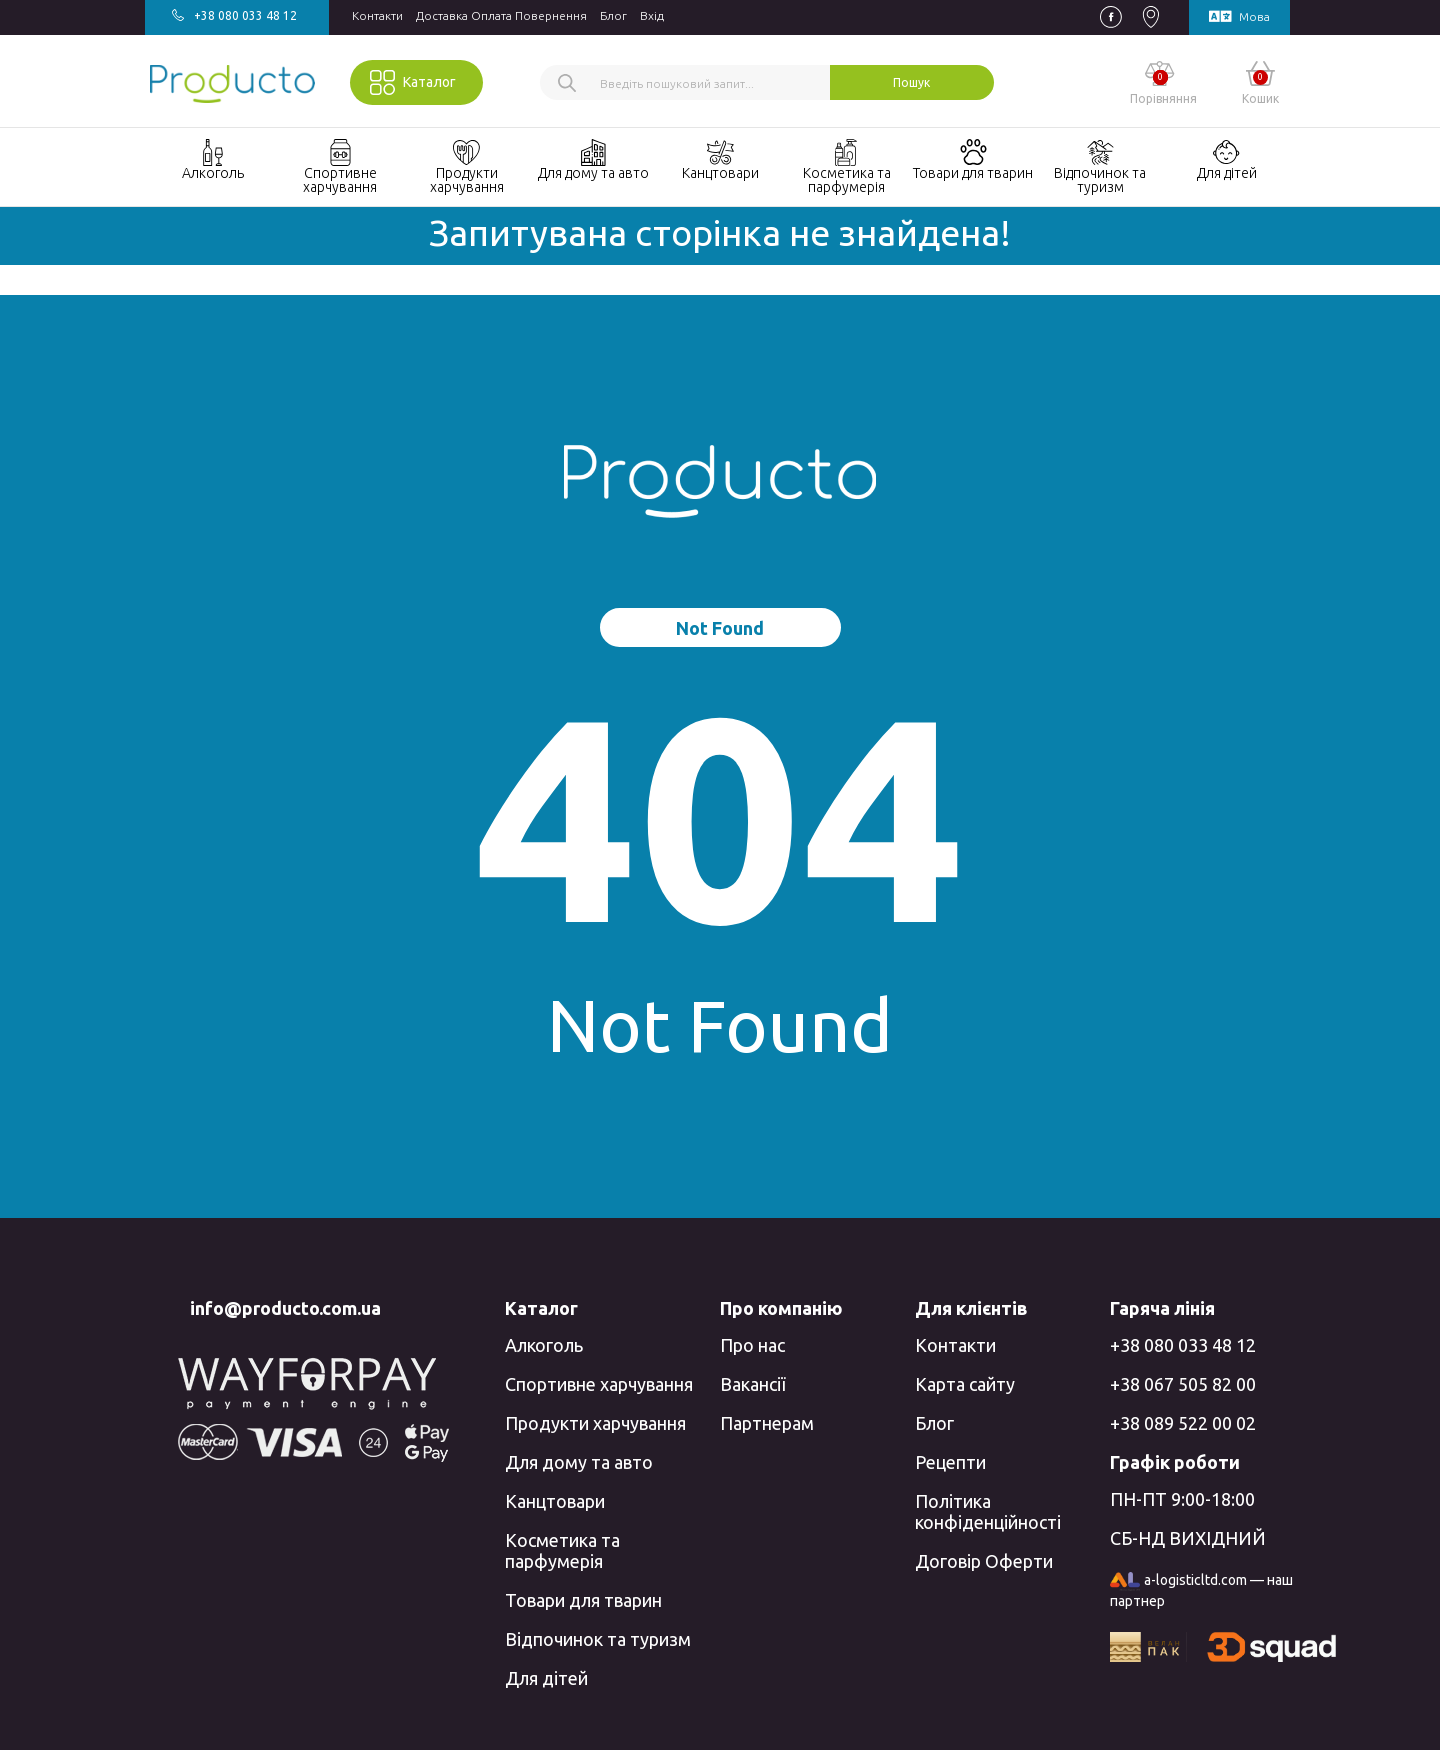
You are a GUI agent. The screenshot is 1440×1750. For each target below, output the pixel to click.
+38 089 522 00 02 (1183, 1423)
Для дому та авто (579, 1462)
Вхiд (652, 15)
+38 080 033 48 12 (1183, 1345)
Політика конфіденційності (988, 1511)
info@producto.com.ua (285, 1308)
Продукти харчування (595, 1423)
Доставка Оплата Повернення (501, 15)
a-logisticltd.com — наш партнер (1201, 1591)
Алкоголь (544, 1345)
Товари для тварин (583, 1600)
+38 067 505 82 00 (1183, 1384)
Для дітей (546, 1678)
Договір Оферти (984, 1561)
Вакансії (752, 1384)
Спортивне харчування (599, 1384)
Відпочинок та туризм (598, 1639)
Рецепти (950, 1462)
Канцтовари (555, 1501)
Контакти (377, 15)
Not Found (720, 628)
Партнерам (767, 1423)
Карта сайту (965, 1384)
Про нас (752, 1345)
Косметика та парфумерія (562, 1550)
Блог (613, 15)
